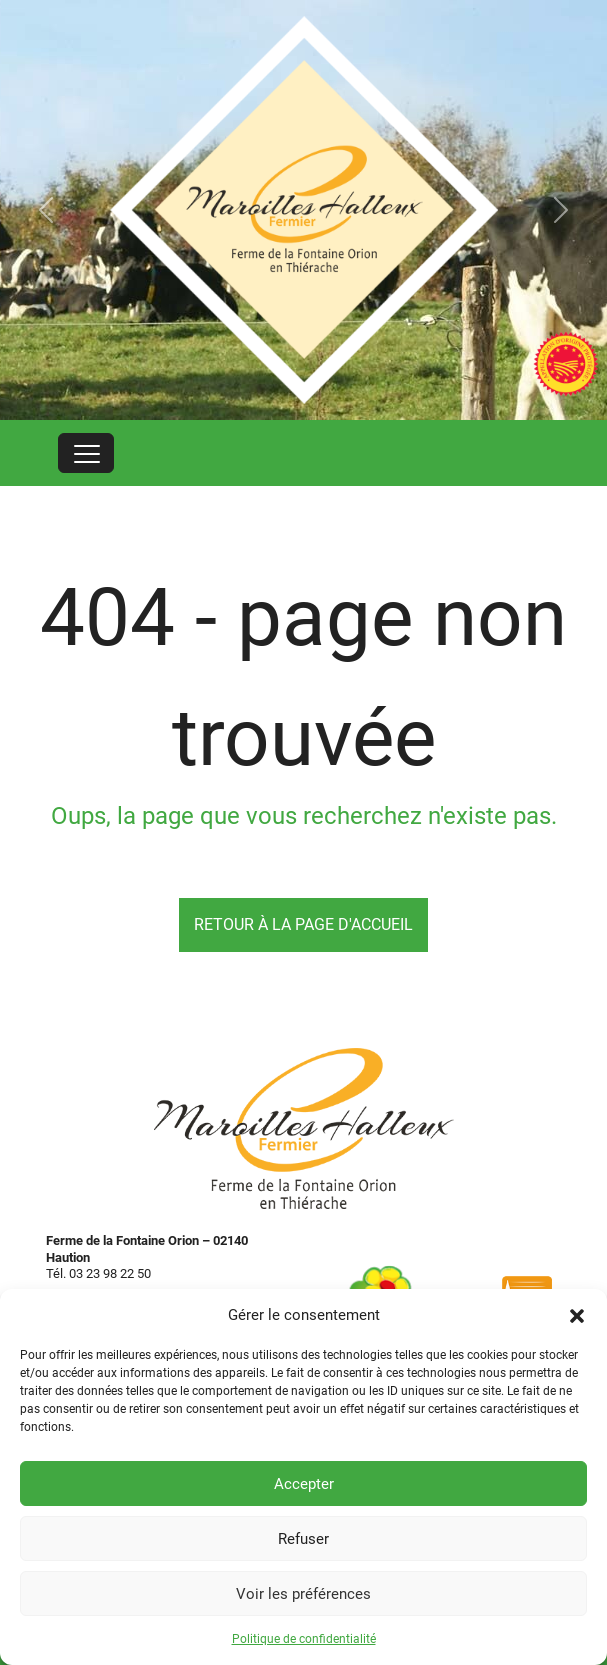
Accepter (304, 1484)
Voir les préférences (303, 1594)
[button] (577, 1315)
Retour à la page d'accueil (303, 924)
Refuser (303, 1539)
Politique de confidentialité (304, 1639)
